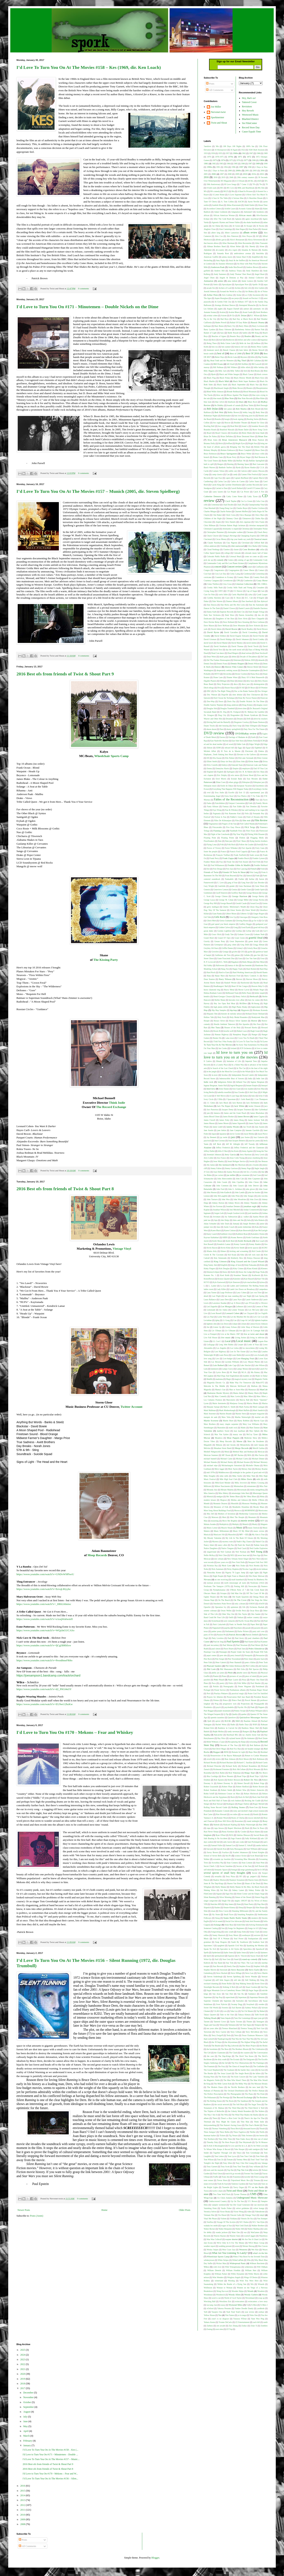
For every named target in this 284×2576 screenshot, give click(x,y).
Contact (261, 570)
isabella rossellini (224, 1092)
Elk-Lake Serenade (246, 758)
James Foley (224, 1120)
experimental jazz (257, 792)
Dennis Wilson (254, 663)
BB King (255, 333)
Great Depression (236, 941)
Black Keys (259, 378)
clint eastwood (237, 546)
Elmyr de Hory (226, 761)
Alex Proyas (247, 236)
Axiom (224, 315)
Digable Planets (210, 681)
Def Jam (264, 656)
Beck (214, 340)
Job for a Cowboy (250, 1172)
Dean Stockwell (261, 653)
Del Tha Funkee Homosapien (218, 660)
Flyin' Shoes (241, 841)
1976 (238, 160)
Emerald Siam (237, 765)
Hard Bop (264, 969)
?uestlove (207, 146)
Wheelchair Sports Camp (111, 756)
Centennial (215, 505)
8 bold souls (211, 188)
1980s (261, 160)
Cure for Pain (209, 594)
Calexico (244, 471)
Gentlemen (208, 893)
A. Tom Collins (227, 201)
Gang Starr (245, 882)
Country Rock (258, 577)
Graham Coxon (243, 934)
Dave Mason (209, 625)
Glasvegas (243, 917)
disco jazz (246, 684)
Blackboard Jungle (221, 388)
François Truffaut (223, 855)
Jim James (211, 1165)
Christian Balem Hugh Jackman (232, 525)
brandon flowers (257, 426)
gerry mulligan (213, 907)
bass (222, 333)
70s (260, 184)
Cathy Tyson (252, 496)
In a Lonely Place (221, 1065)
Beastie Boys (235, 336)
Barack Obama (257, 322)
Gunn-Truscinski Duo (226, 958)
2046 (231, 177)
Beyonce (243, 357)
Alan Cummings (225, 229)
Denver (217, 667)
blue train (208, 402)
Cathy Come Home (234, 496)
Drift (248, 719)
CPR (238, 580)
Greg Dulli (244, 945)
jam (208, 1113)
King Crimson (220, 1261)
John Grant (263, 1189)
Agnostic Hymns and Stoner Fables (226, 222)
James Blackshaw (257, 1113)
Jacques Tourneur (244, 1109)
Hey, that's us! (249, 98)
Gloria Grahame (225, 920)
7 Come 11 (244, 184)
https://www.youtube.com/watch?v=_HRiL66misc (43, 1604)
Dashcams (208, 618)
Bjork (213, 374)
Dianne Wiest (232, 677)
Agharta (238, 219)
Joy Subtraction (231, 1217)
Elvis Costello (212, 765)
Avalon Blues (233, 312)
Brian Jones (213, 440)
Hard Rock (211, 972)
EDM (218, 748)
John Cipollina (238, 1182)
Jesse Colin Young (237, 1158)
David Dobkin (220, 636)
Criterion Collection (244, 584)
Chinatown (246, 518)
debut (234, 656)
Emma (209, 768)
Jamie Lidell (218, 1127)
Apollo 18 (256, 284)
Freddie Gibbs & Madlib (239, 865)
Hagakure (235, 962)
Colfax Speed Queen (212, 553)
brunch (206, 457)
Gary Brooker (259, 882)
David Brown (262, 629)
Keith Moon (217, 1241)
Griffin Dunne (227, 948)
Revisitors (247, 106)
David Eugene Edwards (239, 636)
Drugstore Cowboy (241, 722)
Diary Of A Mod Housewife (252, 677)
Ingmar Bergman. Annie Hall (215, 1085)
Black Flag (211, 378)
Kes (266, 1244)
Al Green (236, 226)
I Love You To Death (246, 1038)
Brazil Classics (221, 433)
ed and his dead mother (213, 744)
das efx (261, 615)
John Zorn (254, 1199)
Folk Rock (231, 844)
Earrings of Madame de (238, 737)
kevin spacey (253, 1248)
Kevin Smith (239, 1248)
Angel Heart (260, 274)
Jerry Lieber (208, 1158)
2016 (206, 177)
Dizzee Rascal (230, 688)
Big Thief (241, 360)
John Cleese (254, 1182)
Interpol (264, 1085)
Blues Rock (252, 402)
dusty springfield (233, 729)
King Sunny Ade (210, 1265)
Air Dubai (216, 226)
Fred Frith (256, 862)
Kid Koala (232, 1255)
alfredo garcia (220, 239)
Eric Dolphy (222, 775)
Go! (263, 920)
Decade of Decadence (248, 656)
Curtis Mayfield (238, 594)
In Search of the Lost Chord (221, 1068)
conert (249, 567)
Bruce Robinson (210, 454)
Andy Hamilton (252, 271)
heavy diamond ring (212, 990)
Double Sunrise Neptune (213, 705)
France (223, 851)
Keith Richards (245, 1241)
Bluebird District (250, 119)
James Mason (209, 1123)
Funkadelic (229, 879)
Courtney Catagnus (211, 580)
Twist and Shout (219, 122)
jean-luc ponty (254, 1140)
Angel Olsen (209, 278)
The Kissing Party (105, 959)
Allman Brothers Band (216, 246)
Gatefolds (222, 886)
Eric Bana (260, 772)
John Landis (239, 1192)
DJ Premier (263, 688)
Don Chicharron (253, 694)
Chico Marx (260, 515)
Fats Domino (251, 806)
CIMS (262, 536)
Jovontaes (217, 1217)
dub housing (224, 726)
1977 (245, 160)
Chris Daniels (230, 522)
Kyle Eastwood (219, 1282)
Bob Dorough (262, 405)
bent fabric (243, 350)
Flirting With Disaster (256, 834)
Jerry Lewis (260, 1154)
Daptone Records (227, 612)
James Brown (243, 1116)
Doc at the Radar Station (244, 691)
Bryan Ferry (231, 457)
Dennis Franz (222, 663)
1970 (209, 157)
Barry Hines (244, 326)
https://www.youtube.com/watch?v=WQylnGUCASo (45, 1630)
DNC (209, 691)
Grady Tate (229, 934)
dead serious (247, 653)
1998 (249, 167)
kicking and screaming (239, 1251)
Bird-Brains (255, 371)
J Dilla (219, 1099)
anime (220, 281)
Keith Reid (230, 1241)
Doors (221, 701)
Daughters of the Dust (225, 618)
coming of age (243, 560)
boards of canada (234, 405)
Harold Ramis (262, 972)
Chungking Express (248, 536)
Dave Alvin (243, 618)
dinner (240, 681)
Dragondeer (235, 715)
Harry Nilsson (225, 979)
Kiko (242, 1255)
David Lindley (258, 639)
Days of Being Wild (256, 649)
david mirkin (251, 643)
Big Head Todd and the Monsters (220, 360)
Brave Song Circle (260, 429)
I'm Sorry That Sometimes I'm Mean (250, 1045)
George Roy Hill (210, 903)
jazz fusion (245, 1137)
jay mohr (223, 1137)
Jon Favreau (217, 1206)
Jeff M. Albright (233, 1144)
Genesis (207, 889)
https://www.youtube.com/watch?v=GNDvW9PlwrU (45, 1574)
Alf (257, 236)
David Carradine (231, 632)
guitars (237, 955)
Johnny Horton (218, 1203)
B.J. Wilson (255, 315)
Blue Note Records (245, 398)
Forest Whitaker (231, 848)
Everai (206, 789)
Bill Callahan (255, 360)
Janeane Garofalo (253, 1130)
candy (235, 474)
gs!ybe (234, 952)
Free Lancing (242, 869)
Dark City (241, 612)
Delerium (237, 660)
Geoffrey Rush (237, 893)
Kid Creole (256, 1251)
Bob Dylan (212, 408)
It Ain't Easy (253, 1092)
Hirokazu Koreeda (260, 1010)
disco (236, 684)
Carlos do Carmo (238, 481)
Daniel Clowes (229, 608)
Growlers (215, 952)
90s (233, 191)
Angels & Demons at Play (232, 278)
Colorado (237, 553)
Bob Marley (241, 409)
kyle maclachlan (249, 1282)
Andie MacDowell (235, 267)
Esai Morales (252, 779)
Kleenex (264, 1268)
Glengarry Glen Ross (259, 917)
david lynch (208, 643)
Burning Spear (243, 464)
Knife (233, 1272)
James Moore (223, 1123)
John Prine (235, 1196)
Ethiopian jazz (259, 782)
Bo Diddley (219, 405)
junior (262, 1224)
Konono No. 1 (210, 1275)
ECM (263, 741)
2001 (247, 170)
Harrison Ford (234, 976)
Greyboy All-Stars (211, 948)
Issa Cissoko (239, 1092)
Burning (230, 464)
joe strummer (244, 1175)
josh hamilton (253, 1213)
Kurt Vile (261, 1279)
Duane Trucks (209, 726)
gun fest (257, 955)
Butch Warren (209, 467)
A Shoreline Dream (254, 198)
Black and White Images (229, 374)
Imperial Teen (251, 1061)
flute (220, 841)
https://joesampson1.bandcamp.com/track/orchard (48, 1675)
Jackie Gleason (254, 1106)
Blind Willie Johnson (215, 391)
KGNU (265, 1248)
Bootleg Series (252, 419)
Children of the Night (213, 518)
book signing (238, 419)
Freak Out (231, 862)
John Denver (253, 1185)
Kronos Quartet (224, 1279)
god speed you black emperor (223, 924)
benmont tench (213, 350)
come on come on (252, 556)
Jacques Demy (228, 1109)
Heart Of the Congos (239, 986)
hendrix (207, 996)
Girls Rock (219, 917)
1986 (243, 163)
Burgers (220, 464)
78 (266, 184)
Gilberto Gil (245, 913)
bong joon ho (249, 415)
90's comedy (215, 191)
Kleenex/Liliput (213, 1272)
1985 (235, 163)
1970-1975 (219, 157)
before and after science (247, 340)
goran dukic (208, 931)
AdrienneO (248, 212)
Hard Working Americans (243, 972)
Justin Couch (229, 1227)
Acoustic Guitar (245, 208)
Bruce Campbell (245, 450)
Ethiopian (246, 782)
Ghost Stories (235, 910)
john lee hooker (254, 1192)
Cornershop (260, 574)
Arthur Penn (212, 295)
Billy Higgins (209, 371)
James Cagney (259, 1116)
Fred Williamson (217, 865)
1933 (206, 153)
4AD (259, 181)
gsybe (250, 952)
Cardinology (209, 481)
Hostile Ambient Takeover (224, 1024)
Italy (253, 1096)
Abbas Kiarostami (234, 205)
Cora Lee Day (220, 574)
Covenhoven (228, 580)
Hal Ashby (208, 965)
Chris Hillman (209, 525)
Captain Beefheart (241, 478)
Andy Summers (220, 274)
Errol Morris (221, 779)
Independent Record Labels (243, 1075)
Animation (208, 281)
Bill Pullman (218, 367)
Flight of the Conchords (220, 834)
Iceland (233, 1048)
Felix (247, 813)
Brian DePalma (227, 436)
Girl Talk (207, 917)
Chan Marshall (209, 508)
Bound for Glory (257, 422)
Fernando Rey (258, 813)
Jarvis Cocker (235, 1134)
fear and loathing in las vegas (253, 810)
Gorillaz (238, 931)
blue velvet (219, 402)
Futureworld (208, 882)
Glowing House (242, 920)
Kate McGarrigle (261, 1230)
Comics (231, 560)
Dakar (206, 601)
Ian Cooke (223, 1048)
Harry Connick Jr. (251, 976)
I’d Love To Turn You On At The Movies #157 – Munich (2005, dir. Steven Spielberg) (98, 491)
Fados (209, 803)
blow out (219, 395)
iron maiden (249, 1089)
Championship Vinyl (256, 505)
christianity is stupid (230, 529)
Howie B (216, 1031)
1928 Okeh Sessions (256, 150)
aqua (266, 284)
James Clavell (209, 1120)
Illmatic (219, 1061)
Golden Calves (224, 927)
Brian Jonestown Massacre (234, 440)
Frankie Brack (243, 858)
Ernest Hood (248, 775)
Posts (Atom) (36, 2215)
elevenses (264, 754)
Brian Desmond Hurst (245, 436)
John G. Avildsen (235, 1189)
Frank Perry (214, 858)
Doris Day (231, 701)
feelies (206, 813)
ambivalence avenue (242, 253)
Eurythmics (259, 786)
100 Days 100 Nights (232, 146)
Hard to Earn (224, 972)
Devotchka (227, 674)
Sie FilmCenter (249, 123)
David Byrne (213, 632)
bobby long (247, 412)
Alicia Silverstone (255, 239)
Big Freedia (263, 357)
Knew (224, 1272)
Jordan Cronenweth (251, 1210)
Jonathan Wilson (219, 1210)
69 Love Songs (230, 184)
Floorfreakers (209, 841)
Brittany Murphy (210, 450)
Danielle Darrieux (260, 608)
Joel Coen (257, 1175)
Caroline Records (252, 485)
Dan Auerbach (247, 601)
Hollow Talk (209, 1017)
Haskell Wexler (230, 983)
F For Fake (255, 796)
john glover (250, 1189)
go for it (255, 920)
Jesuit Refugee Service (236, 1161)
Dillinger (223, 681)
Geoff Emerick (222, 893)
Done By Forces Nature (247, 698)
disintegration (259, 684)
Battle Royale (233, 333)
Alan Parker (253, 229)
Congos (207, 570)
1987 (250, 163)
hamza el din (233, 965)
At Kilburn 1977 (241, 302)
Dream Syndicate (251, 715)
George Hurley (258, 896)
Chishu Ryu (259, 518)
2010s (253, 174)
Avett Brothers (262, 312)
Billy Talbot (235, 371)
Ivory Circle (208, 1099)
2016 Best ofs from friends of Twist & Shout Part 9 (65, 673)
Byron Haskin (250, 467)
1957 (227, 153)
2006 (213, 174)
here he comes (254, 1000)
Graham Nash (258, 934)
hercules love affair (236, 1000)
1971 (240, 156)
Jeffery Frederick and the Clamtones (249, 1147)
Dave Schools (254, 625)
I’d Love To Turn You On (246, 1041)
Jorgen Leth (219, 1213)
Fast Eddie (237, 806)
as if (247, 295)
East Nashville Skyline (219, 741)
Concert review (234, 566)
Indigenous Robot (225, 1082)
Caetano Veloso (218, 471)
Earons (222, 737)
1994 (226, 167)
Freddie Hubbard (261, 865)
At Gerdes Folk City (223, 302)
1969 (266, 153)
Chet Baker (217, 515)
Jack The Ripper (223, 1106)
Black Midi (224, 381)
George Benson (252, 893)
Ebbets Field (252, 741)
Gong (235, 927)
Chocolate (208, 522)
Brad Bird (234, 426)
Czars (227, 598)
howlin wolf (228, 1031)
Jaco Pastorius (212, 1109)
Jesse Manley (218, 1161)
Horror (254, 1020)
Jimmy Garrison (231, 1168)
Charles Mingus (210, 511)
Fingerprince (213, 824)
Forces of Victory (214, 848)
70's (254, 184)
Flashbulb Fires (236, 831)
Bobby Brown (233, 412)
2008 (230, 174)
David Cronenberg (250, 632)
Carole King (216, 485)
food (259, 844)
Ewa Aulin (219, 792)
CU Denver (238, 591)
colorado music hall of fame (255, 553)
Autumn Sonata (210, 312)
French (253, 868)
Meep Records (97, 1555)
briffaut (229, 443)
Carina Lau (222, 481)
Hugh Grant (255, 1031)
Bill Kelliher (243, 364)
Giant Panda (217, 913)
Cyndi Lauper (262, 594)
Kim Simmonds (220, 1258)
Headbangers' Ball (220, 986)
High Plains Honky (240, 1007)
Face (257, 800)
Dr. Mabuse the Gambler (254, 712)
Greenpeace (218, 945)
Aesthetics (260, 212)
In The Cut (241, 1068)
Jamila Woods (232, 1126)
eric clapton (208, 775)
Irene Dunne (224, 1089)
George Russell (226, 903)
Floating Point (210, 838)
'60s (217, 146)
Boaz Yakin (248, 405)
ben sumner (226, 347)
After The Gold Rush (222, 219)
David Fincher (259, 636)
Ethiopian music (210, 786)
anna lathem (232, 281)
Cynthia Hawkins (214, 598)
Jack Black (223, 1103)
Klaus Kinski (252, 1268)
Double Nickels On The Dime (252, 701)
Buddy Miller (227, 461)
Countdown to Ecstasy (224, 577)
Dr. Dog (223, 712)
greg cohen (231, 945)
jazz (233, 1137)
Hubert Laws (242, 1031)
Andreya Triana (235, 271)
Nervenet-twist (218, 112)
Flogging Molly (257, 838)
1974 (223, 160)
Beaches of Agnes (219, 336)
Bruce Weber (246, 454)
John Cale (240, 1178)
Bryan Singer (245, 457)
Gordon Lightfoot (224, 931)
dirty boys (250, 681)
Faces (265, 800)
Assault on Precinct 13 (251, 298)
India (250, 1078)
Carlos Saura (254, 481)
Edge (265, 744)
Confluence (260, 567)
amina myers (227, 257)
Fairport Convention (236, 803)
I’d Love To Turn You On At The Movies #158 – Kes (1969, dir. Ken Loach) (88, 67)
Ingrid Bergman (236, 1085)
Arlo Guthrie (260, 288)
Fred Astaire (243, 862)
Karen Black (216, 1230)
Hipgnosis (245, 1010)
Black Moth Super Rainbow (244, 381)
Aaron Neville (253, 201)
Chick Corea (231, 515)
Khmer (223, 1251)
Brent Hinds (247, 433)
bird (245, 371)
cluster (236, 549)
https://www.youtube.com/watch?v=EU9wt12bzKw (44, 1704)
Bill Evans (218, 364)
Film (237, 820)
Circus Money (221, 539)
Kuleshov (237, 1279)
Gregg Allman (258, 945)
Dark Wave (229, 615)
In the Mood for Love (228, 1071)
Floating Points (227, 838)
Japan (214, 1134)
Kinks (262, 1265)
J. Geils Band (244, 1099)
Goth (257, 931)
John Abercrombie (224, 1178)
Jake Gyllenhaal (261, 1109)
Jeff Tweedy (249, 1144)
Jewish (252, 1161)
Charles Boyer (242, 508)
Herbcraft (254, 996)
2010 (245, 174)
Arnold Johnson (210, 291)
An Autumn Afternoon (224, 264)
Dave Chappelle (257, 618)
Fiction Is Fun (220, 817)
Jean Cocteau (219, 1140)
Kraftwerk (256, 1275)
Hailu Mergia (247, 962)
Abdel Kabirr (249, 205)
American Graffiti (211, 257)
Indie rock (208, 1082)
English (220, 772)
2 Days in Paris (217, 170)
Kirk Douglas (224, 1268)
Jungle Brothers (249, 1224)
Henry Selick (241, 996)
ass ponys (235, 298)
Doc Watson (212, 694)
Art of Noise (262, 291)
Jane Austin (208, 1130)
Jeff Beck (217, 1144)
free (208, 869)
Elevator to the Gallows (246, 754)
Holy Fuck (222, 1017)
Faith (250, 803)
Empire (236, 768)
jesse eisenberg (254, 1158)
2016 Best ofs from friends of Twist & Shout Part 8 (65, 1188)
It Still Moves (220, 1096)
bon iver (237, 415)
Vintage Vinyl (122, 1248)
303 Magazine (226, 181)
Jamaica (217, 1113)
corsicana (207, 577)
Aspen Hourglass (221, 298)
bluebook (231, 402)
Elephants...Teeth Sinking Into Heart (218, 754)
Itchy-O (261, 1096)
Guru (240, 958)
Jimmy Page (246, 1168)
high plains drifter (221, 1007)
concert (217, 566)
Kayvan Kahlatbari (211, 1237)
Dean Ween (211, 656)
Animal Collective (256, 278)
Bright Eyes (240, 443)
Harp (209, 976)
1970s (230, 156)
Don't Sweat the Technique (224, 698)
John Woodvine (240, 1199)
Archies (238, 288)
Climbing (223, 546)
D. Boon (237, 598)
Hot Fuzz (257, 1024)
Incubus (224, 1075)
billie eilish (245, 367)
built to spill (209, 464)
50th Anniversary (213, 184)
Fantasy (226, 806)
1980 (254, 160)
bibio (253, 357)
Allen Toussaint (261, 243)
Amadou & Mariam (249, 250)
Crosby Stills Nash (215, 587)
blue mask (217, 398)
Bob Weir (219, 412)
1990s (209, 167)
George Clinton (221, 896)
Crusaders (260, 587)
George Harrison (239, 896)
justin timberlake (244, 1227)
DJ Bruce (251, 688)
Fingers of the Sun (229, 824)
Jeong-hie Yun (262, 1151)
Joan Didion (218, 1172)
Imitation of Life (234, 1061)
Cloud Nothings (213, 549)
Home (104, 2210)
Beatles (247, 336)
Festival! (207, 817)
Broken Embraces (228, 450)
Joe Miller (216, 106)
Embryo (224, 765)
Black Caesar (248, 374)
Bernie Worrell (258, 350)
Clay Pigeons (231, 543)
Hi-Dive (243, 1003)
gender (232, 886)
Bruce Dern (259, 450)
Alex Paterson (232, 236)
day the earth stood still (235, 649)
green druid (253, 941)
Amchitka (260, 253)
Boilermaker (226, 415)
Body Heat (260, 412)
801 (221, 188)
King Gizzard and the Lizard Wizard (247, 1261)
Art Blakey (249, 291)
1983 (221, 163)
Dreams (240, 719)
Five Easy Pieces (233, 827)
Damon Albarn (232, 601)
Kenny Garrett (240, 1244)
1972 (249, 156)
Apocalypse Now (242, 284)
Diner (232, 681)
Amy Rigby (220, 260)
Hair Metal (260, 962)
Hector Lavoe (243, 990)
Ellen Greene (262, 758)
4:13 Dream (239, 181)
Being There (212, 343)
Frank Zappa (228, 858)
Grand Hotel (209, 938)
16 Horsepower (221, 150)
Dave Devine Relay (211, 622)
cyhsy (250, 594)
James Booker (228, 1116)
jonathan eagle (249, 1206)
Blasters (249, 388)
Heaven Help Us (258, 986)
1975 (231, 160)
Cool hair (207, 574)
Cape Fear (218, 478)
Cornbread (247, 574)
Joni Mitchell (234, 1210)
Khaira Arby (212, 1251)
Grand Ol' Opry (224, 938)
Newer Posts (23, 2210)
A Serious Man (237, 198)
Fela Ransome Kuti (233, 813)
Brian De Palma (210, 436)
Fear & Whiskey (231, 810)
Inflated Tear (241, 1082)
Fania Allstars (212, 806)
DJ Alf (241, 688)
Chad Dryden (228, 505)
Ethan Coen (220, 782)
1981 (206, 163)
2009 (237, 174)
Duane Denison (259, 722)
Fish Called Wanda (247, 824)
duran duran (211, 729)
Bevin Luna (232, 357)
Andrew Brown (252, 267)
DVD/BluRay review (245, 733)
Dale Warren (217, 601)
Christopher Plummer (215, 532)
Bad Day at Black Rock (243, 319)
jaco (266, 1106)
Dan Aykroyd (262, 601)
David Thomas (237, 646)
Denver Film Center (234, 667)
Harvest (239, 979)
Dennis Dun (208, 663)
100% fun (250, 146)
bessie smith (209, 353)
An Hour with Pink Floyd (247, 264)
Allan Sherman (228, 243)
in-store (215, 1075)
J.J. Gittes (211, 1103)
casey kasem (217, 492)
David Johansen (242, 639)
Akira (226, 226)
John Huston (212, 1192)
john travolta (262, 1196)
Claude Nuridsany (214, 543)
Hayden (256, 983)
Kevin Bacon (212, 1248)
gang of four (232, 882)
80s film (261, 188)
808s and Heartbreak (246, 188)
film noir (246, 820)
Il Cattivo (208, 1061)
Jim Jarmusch (225, 1165)
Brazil (209, 433)
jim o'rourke (254, 1165)
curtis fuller (223, 594)
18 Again (233, 150)
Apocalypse (226, 284)
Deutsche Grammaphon (250, 670)
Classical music (261, 539)
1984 (228, 163)
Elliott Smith (212, 761)
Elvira (265, 761)
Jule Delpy (225, 1220)
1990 (266, 163)
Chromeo (250, 532)
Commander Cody (260, 560)
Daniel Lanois (244, 608)
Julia (249, 1220)
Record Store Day (251, 127)
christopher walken (235, 532)
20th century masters (245, 177)
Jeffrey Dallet (209, 1151)
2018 (215, 177)
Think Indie (117, 1102)
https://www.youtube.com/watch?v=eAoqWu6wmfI (44, 1619)
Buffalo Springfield (257, 461)
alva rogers (232, 250)
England (210, 772)
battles (245, 333)
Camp (206, 474)
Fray (221, 862)
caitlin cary (232, 471)
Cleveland (245, 543)
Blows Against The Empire (238, 395)
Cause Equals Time (251, 131)
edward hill (229, 748)
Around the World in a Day (231, 291)
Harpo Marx (220, 976)
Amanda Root (223, 253)
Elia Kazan (217, 758)
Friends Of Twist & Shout (234, 872)
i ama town (229, 1038)
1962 (244, 153)
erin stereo (235, 775)
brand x (245, 426)
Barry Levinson (258, 326)
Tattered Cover (249, 102)
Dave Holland (228, 622)
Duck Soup (236, 726)
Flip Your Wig (238, 834)
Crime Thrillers (213, 584)
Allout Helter (235, 246)
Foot (266, 844)
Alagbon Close (210, 229)
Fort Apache (246, 848)
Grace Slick (216, 934)
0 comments (83, 288)
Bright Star (252, 443)
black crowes (262, 374)
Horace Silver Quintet (238, 1021)
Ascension (257, 295)
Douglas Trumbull (227, 708)
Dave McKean (223, 625)
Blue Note (229, 398)
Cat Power (244, 492)
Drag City (222, 715)
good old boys (259, 927)
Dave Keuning (243, 622)
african (206, 215)
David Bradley (247, 629)
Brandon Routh (210, 429)
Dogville (224, 694)
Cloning (264, 546)
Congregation (233, 570)
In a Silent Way (238, 1065)
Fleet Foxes (250, 831)
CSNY (220, 591)
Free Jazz (229, 869)
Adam (257, 208)
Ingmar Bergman (257, 1082)
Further (241, 879)
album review (250, 232)
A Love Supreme (235, 194)
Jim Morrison (240, 1165)
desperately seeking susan (227, 670)
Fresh (262, 869)
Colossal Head (235, 556)
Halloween (220, 965)
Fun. (241, 875)
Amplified (256, 257)
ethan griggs (234, 782)
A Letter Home (218, 194)
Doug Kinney (247, 705)
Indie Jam (260, 1078)
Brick (220, 443)
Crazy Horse (262, 580)
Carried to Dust (221, 488)
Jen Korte (235, 1151)
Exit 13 (242, 792)
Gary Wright (209, 886)
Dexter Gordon (241, 674)
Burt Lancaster (259, 464)
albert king (215, 233)
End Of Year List (261, 768)
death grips (223, 656)
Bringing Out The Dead (240, 447)
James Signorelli (238, 1123)
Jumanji (236, 1224)
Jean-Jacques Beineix (236, 1140)
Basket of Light (210, 333)
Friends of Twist (211, 872)
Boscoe (227, 422)
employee (246, 768)
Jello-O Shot (223, 1151)
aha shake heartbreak (251, 222)
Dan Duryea (212, 605)
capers (228, 478)
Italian (245, 1096)
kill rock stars (254, 1255)
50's (266, 181)
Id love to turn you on (234, 1052)
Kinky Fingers (209, 1268)
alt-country (220, 250)
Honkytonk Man (257, 1017)
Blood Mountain (249, 391)
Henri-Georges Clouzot (222, 996)
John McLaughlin (220, 1196)
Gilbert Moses (231, 913)
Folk (222, 844)
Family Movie (262, 803)
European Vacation (244, 786)
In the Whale (245, 1071)
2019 (223, 177)
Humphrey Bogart (240, 1034)
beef (221, 340)
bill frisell (231, 364)
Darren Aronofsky (246, 615)
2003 (255, 170)
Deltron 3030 (249, 660)
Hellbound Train (231, 993)
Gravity (207, 941)
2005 (206, 174)
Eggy (240, 748)
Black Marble (209, 381)
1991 (218, 167)
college (227, 553)
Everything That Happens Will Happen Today (230, 789)
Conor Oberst (248, 570)
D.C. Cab (249, 598)
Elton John (240, 761)
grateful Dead (255, 937)
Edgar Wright (254, 744)
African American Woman (224, 215)
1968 (258, 153)
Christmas (246, 529)
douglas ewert (262, 705)
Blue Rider (260, 398)
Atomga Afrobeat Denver (225, 305)
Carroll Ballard (237, 488)
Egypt (248, 748)
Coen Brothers (249, 549)
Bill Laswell (257, 364)
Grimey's (240, 948)
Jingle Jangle (259, 1168)
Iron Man (261, 1089)
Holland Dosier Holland (254, 1014)
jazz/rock (207, 1140)
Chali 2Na (241, 505)
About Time (263, 205)
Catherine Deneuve (212, 496)
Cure (263, 591)
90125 (225, 191)
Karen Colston (230, 1230)
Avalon (222, 312)
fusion (261, 879)
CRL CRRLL (262, 584)
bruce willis (260, 454)
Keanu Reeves (237, 1237)
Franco (253, 851)
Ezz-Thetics (242, 796)
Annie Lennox (247, 281)
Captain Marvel (258, 478)
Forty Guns (260, 848)
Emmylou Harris (222, 768)
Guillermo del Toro (222, 955)
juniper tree (208, 1227)
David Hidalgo (226, 639)
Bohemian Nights (211, 415)
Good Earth (245, 927)
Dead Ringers (233, 653)
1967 (251, 153)
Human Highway (222, 1034)
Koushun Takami (241, 1275)
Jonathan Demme (233, 1206)
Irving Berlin (209, 1092)
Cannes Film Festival (249, 474)
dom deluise (237, 694)
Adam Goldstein (220, 212)
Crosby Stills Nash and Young (239, 587)
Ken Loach (260, 1241)
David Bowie (231, 629)
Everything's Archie (260, 789)
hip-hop (233, 1010)
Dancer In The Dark (212, 608)
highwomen (255, 1007)
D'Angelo (260, 598)
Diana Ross (255, 674)
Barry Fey (231, 326)
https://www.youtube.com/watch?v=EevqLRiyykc (43, 1589)
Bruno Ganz (218, 457)
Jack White (239, 1106)
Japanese (222, 1134)
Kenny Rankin (255, 1244)
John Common (222, 1185)
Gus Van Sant (251, 958)
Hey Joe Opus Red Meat (224, 1003)
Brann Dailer (243, 429)
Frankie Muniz (210, 862)
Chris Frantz (259, 522)
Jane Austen (259, 1127)
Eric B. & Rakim (246, 772)
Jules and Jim (238, 1220)
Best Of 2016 (252, 353)
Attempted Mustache (247, 305)
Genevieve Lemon (220, 889)
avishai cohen (212, 315)
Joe (262, 1171)
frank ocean (254, 855)
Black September (239, 384)
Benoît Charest (229, 350)
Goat (206, 924)
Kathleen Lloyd (226, 1234)
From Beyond (230, 875)
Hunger (255, 1034)
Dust (221, 729)
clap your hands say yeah (240, 539)
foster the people (210, 851)
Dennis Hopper (237, 663)
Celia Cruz (260, 501)
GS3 (242, 952)
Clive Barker (253, 546)
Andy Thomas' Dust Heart (240, 274)
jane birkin (221, 1130)
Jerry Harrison (245, 1154)
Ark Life (247, 288)
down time (242, 708)
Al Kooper (248, 226)
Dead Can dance (217, 653)
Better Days (219, 357)
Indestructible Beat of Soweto (231, 1078)
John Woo (226, 1199)
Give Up (232, 917)
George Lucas (209, 900)
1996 (233, 167)
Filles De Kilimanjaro (223, 820)
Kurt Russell (249, 1279)
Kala (257, 1227)
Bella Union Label (228, 343)
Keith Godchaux (253, 1237)
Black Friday (225, 378)
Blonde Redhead (233, 391)
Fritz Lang (253, 872)
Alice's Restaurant (237, 239)
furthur (252, 879)
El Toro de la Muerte (230, 751)
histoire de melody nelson (231, 1014)
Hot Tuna (215, 1027)
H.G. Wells (223, 962)
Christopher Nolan (260, 529)
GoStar (248, 931)
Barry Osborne (225, 329)
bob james (228, 409)
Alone (262, 246)
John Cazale (222, 1182)
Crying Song (209, 591)
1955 (220, 153)
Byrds (238, 467)
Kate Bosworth (245, 1230)
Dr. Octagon (209, 715)
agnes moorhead (251, 219)
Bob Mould (255, 409)
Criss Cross (227, 584)
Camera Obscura (258, 471)
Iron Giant (236, 1089)
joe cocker (219, 1175)
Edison (209, 748)
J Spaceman (230, 1099)
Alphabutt (208, 250)
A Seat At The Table (219, 198)
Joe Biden (208, 1175)
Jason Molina (249, 1134)
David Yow (217, 649)
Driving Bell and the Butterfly (218, 722)
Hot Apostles (244, 1024)
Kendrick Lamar (223, 1244)
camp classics (217, 474)
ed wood (229, 744)
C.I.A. (262, 467)
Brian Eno (263, 436)
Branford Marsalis (227, 429)
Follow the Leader (246, 844)
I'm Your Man (209, 1048)
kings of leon (236, 1265)
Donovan (264, 698)
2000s (238, 170)
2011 (262, 174)
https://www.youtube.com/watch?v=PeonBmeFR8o (44, 1660)
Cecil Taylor (230, 501)
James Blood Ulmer (212, 1116)
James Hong (239, 1120)
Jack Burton (237, 1103)
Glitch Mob (211, 920)
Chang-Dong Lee (226, 508)
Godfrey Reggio (245, 924)
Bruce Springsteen (228, 453)
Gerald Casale (241, 903)
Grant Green (240, 938)
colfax (262, 549)
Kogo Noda (260, 1272)
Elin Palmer (230, 758)
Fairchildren (220, 803)
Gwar (262, 958)
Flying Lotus (212, 844)
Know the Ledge (245, 1272)
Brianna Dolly (209, 443)
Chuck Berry (262, 532)
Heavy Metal (229, 990)
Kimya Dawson (253, 1258)
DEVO (217, 674)
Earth (253, 737)
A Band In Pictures (245, 191)
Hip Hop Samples (219, 1010)
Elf (208, 758)
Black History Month (242, 378)
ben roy (215, 347)
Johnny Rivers (234, 1203)
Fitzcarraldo (217, 827)
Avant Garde (248, 312)
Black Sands (222, 384)
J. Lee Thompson (261, 1099)
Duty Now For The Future (254, 729)
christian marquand (256, 525)
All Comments (214, 90)
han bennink (247, 965)
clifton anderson (210, 546)
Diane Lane (218, 677)
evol (209, 792)
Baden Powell (220, 322)
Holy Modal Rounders (239, 1017)
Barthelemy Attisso (242, 329)
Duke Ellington (251, 726)
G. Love (220, 882)
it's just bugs (234, 1096)
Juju (215, 1220)
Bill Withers (232, 367)
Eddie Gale (241, 744)
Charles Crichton (258, 508)
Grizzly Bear (252, 948)
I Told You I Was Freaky (222, 1041)
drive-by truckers (261, 719)
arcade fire (211, 288)
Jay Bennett (211, 1137)
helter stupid (260, 993)
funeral (249, 875)
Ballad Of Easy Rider (238, 322)
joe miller (231, 1175)
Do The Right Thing (222, 691)
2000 (230, 170)
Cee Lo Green (246, 501)
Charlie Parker (225, 511)
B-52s (232, 315)
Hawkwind (245, 983)
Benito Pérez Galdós (259, 347)
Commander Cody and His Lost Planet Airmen (225, 563)
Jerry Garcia (230, 1154)
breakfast (234, 433)
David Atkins (216, 629)
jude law (207, 1220)
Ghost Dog (254, 907)
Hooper (207, 1021)
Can (227, 474)
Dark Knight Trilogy (256, 612)
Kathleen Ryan (242, 1234)
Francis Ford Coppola (238, 851)
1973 (215, 160)
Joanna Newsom (233, 1172)
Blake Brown (237, 388)
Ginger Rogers (259, 913)
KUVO (207, 1282)
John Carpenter (254, 1178)
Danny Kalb (211, 612)
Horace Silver (219, 1021)
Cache (206, 471)
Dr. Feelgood (235, 712)
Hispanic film (212, 1014)
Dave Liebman (258, 622)
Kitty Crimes (238, 1268)
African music (245, 215)
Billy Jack (222, 371)
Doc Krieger (263, 691)
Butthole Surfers (225, 467)
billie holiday (259, 367)
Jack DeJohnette (253, 1103)
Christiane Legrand (211, 529)
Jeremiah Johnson (214, 1154)
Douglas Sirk (212, 708)
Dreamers (229, 719)
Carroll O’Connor (253, 488)
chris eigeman (245, 522)
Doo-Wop (211, 701)
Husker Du (217, 1038)
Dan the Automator (256, 605)
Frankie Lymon (259, 858)
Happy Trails (237, 969)
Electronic (249, 751)
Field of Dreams (253, 817)
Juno (218, 1227)
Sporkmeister (217, 117)
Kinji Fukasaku (250, 1265)
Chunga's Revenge (229, 536)
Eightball (258, 748)
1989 (257, 163)
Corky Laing (235, 574)
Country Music (243, 577)
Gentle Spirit (259, 889)
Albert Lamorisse (232, 233)
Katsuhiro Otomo (258, 1234)
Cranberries (248, 580)
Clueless (226, 549)
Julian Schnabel (210, 1224)
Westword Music (250, 114)
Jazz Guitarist (259, 1137)
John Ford (220, 1189)
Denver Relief (252, 667)
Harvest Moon (252, 979)
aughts (220, 309)
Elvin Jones (253, 761)
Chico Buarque (245, 515)
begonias (264, 340)
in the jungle (211, 1071)
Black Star (254, 384)
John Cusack (238, 1185)
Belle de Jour (244, 343)
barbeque (207, 326)
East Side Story (238, 741)
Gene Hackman (245, 886)
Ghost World (250, 910)
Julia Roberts (259, 1220)
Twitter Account (131, 1406)
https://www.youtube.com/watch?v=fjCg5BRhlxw (43, 1645)
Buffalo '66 (240, 461)
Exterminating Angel (212, 796)
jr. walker (245, 1217)
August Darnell (233, 309)
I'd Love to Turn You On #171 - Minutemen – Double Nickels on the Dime (87, 306)
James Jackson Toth (256, 1120)
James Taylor (254, 1123)
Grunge (225, 952)
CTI (228, 591)
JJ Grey (207, 1172)
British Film (259, 447)
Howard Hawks (250, 1027)
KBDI (225, 1237)
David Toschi (253, 646)
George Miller (243, 900)
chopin (218, 522)
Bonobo (218, 419)
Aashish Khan (217, 205)
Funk (257, 875)
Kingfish (223, 1265)
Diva (219, 688)
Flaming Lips (219, 830)
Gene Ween (259, 886)
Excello (231, 792)
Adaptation (235, 212)
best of (220, 353)
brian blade (260, 433)
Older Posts (184, 2210)
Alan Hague (240, 229)
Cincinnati (208, 539)
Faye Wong (217, 810)
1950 (213, 153)
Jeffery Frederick (223, 1147)
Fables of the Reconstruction (231, 799)
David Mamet (222, 643)
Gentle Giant (246, 889)
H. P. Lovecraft (210, 962)
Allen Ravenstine (244, 243)
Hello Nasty (246, 993)
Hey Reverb (248, 110)
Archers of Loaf (225, 288)
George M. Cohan (226, 900)
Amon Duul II (242, 257)
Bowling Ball (209, 426)
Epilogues (231, 772)
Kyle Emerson (234, 1282)
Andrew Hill (219, 271)
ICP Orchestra (245, 1048)
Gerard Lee (254, 903)
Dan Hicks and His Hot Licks (232, 605)
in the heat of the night (258, 1068)
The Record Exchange (111, 1107)
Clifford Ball (259, 543)
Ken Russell (209, 1244)
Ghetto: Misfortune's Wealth (234, 907)
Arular (238, 295)
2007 (222, 174)
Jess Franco (221, 1158)
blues (241, 402)
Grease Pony (219, 941)
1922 (243, 150)
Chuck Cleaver (213, 536)
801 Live (230, 188)
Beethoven (230, 340)
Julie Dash (224, 1224)
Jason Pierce (263, 1134)
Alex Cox (219, 236)
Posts (210, 83)
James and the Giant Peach (235, 1113)
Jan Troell (247, 1127)
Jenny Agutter (247, 1151)
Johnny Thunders (251, 1203)
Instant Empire (252, 1085)
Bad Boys (224, 319)
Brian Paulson (258, 440)
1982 (214, 163)
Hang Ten (225, 969)
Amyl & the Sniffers (237, 260)
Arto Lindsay (227, 295)
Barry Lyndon (209, 329)
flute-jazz (229, 841)
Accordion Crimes (214, 208)
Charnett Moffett (241, 511)
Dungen (264, 726)
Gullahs (247, 955)
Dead (206, 653)
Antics (215, 284)
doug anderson (233, 705)
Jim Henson (263, 1161)
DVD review (214, 733)
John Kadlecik (225, 1192)
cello (206, 505)
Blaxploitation (262, 388)
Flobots (242, 838)
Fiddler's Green (236, 817)
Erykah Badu (236, 779)
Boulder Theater (240, 422)
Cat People (231, 492)
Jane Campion (235, 1130)
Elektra (261, 751)
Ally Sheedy (250, 246)
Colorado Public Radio (216, 556)
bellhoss (257, 343)
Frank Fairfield (240, 855)
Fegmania (217, 813)
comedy (219, 560)
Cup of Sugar (251, 591)
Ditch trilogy (209, 688)
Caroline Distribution (233, 485)
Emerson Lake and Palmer (257, 765)
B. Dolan (242, 315)
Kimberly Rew (237, 1258)
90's (205, 191)
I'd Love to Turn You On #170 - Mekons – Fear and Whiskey (74, 1732)
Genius (234, 889)
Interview (211, 1088)
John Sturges (248, 1196)
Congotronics (219, 570)
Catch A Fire (258, 492)
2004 (262, 170)
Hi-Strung (255, 1003)
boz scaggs (222, 426)
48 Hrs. (251, 181)
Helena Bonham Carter (213, 993)
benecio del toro (240, 347)
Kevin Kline (226, 1248)
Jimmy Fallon (216, 1168)
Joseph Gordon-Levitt (235, 1213)
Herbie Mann (219, 1000)
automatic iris (258, 309)
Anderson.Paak (218, 267)
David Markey (237, 643)
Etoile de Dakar (226, 786)
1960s (235, 153)
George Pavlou (258, 900)
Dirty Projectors (223, 684)
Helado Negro (258, 990)
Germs (265, 903)
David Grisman (210, 639)
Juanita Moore (258, 1217)
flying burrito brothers (259, 841)
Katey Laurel (212, 1234)
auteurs (246, 309)
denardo (261, 660)
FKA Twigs (249, 827)
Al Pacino (260, 226)
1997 (241, 167)
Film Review (261, 820)
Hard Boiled (251, 969)
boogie (227, 419)
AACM (241, 201)
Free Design (218, 869)
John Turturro (212, 1199)
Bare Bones (219, 326)
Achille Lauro (229, 208)
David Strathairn (220, 646)
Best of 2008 (236, 353)
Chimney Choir (232, 518)
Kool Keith (224, 1275)
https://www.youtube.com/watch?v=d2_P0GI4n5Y (44, 1689)
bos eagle (217, 422)
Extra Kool (229, 796)
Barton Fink (259, 329)
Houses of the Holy (232, 1027)
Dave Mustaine (239, 625)
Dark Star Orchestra (212, 615)
